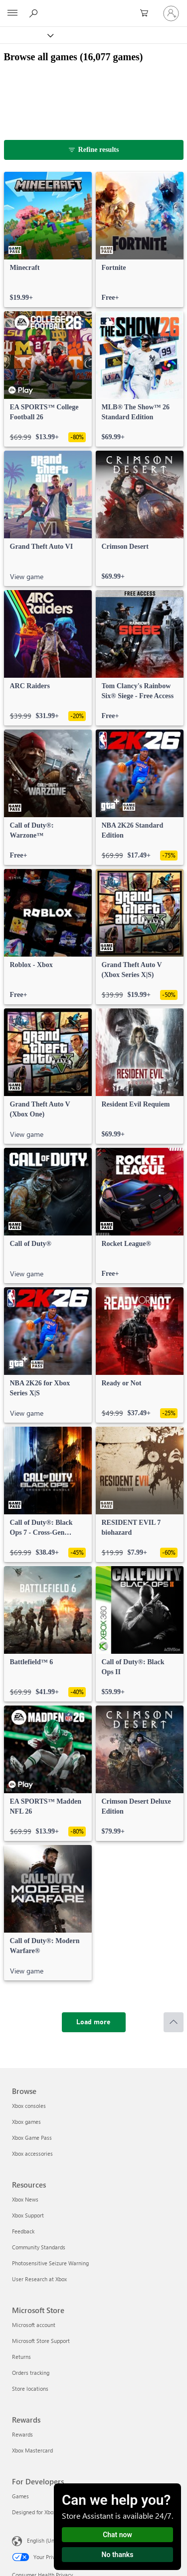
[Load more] (94, 2022)
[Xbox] (26, 35)
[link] (48, 239)
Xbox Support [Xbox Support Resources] (28, 2215)
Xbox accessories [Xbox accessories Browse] (32, 2153)
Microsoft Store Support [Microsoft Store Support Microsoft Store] (41, 2340)
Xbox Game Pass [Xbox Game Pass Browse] (32, 2137)
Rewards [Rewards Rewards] (22, 2434)
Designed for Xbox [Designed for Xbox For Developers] (34, 2512)
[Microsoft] (93, 7)
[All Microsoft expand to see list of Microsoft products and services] (12, 13)
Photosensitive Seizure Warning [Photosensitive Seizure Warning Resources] (50, 2263)
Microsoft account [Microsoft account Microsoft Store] (33, 2325)
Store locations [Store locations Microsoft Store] (30, 2388)
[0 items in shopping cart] (147, 13)
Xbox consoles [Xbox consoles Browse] (29, 2105)
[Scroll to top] (174, 2022)
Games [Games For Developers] (20, 2496)
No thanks (118, 2555)
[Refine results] (94, 150)
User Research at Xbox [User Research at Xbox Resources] (39, 2279)
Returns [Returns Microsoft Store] (21, 2356)
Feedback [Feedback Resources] (23, 2231)
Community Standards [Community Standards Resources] (38, 2247)
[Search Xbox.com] (34, 13)
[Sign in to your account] (171, 13)
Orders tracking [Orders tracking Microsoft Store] (30, 2372)
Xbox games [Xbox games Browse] (26, 2121)
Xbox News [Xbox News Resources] (25, 2199)
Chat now (117, 2535)
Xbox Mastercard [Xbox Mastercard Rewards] (32, 2450)
